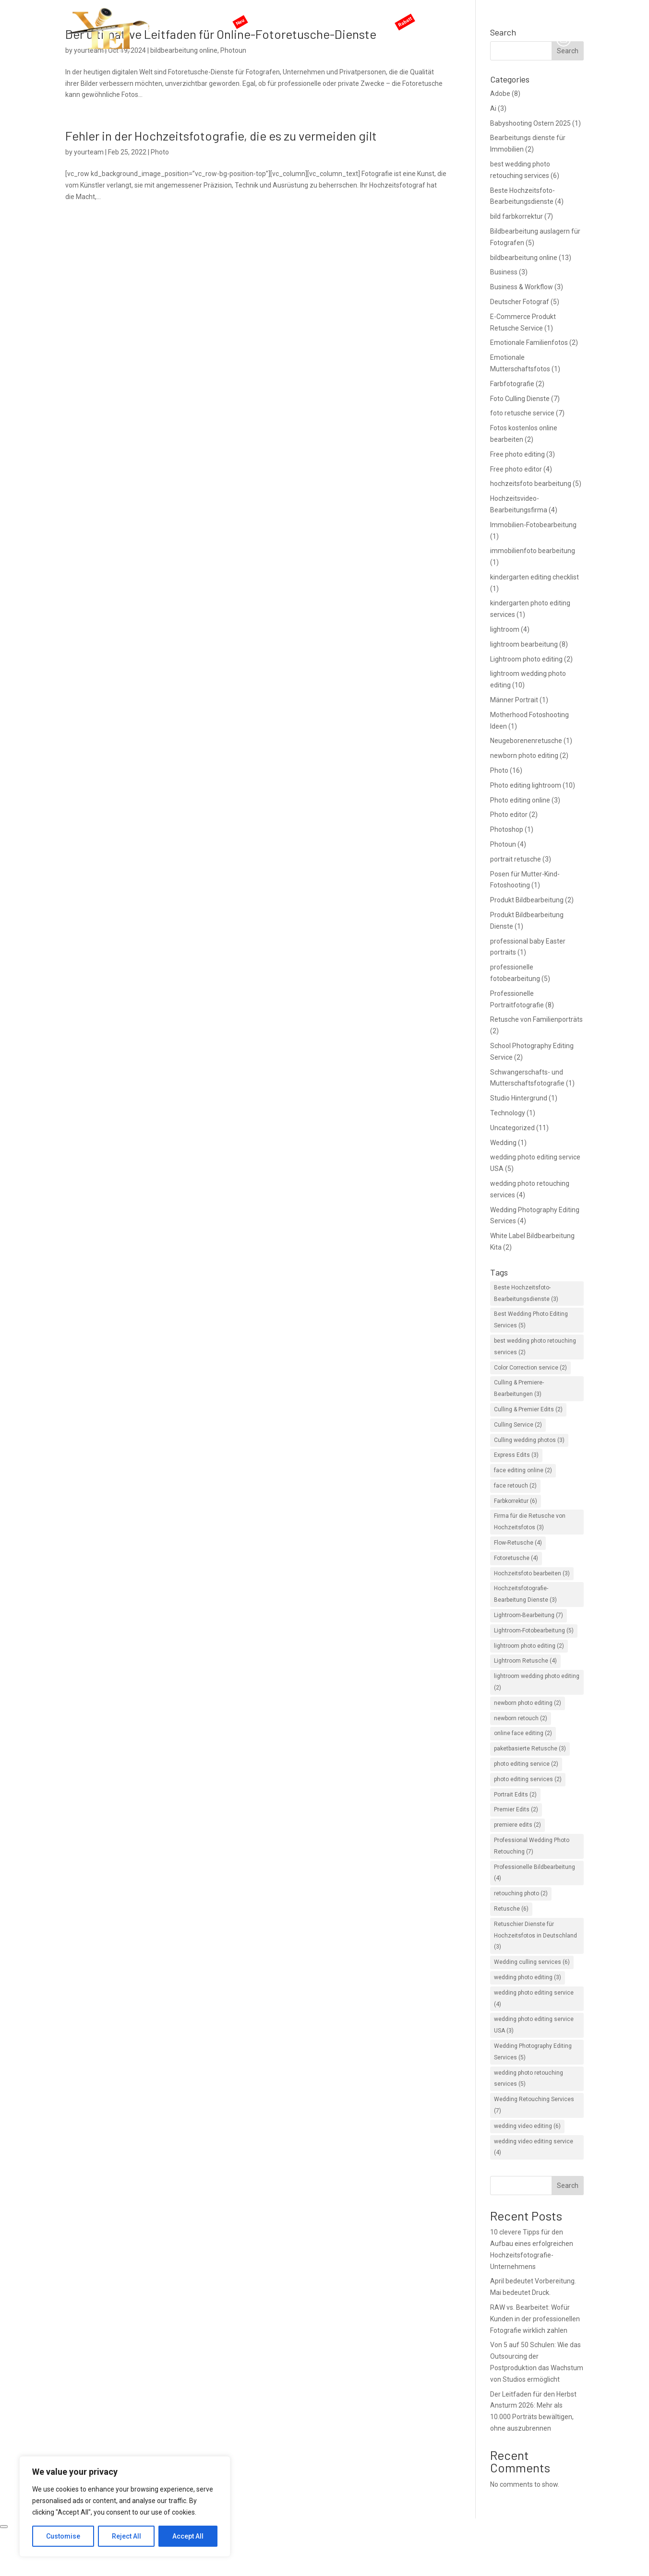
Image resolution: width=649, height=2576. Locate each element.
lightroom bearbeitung (524, 644)
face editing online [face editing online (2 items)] (523, 1470)
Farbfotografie (512, 384)
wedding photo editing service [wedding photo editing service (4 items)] (534, 1998)
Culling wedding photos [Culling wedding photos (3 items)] (529, 1440)
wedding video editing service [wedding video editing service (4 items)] (533, 2147)
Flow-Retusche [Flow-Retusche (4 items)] (518, 1542)
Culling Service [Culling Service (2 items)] (518, 1424)
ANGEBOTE (420, 17)
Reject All (126, 2536)
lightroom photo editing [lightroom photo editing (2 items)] (529, 1645)
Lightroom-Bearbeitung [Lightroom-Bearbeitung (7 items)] (528, 1615)
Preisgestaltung (366, 17)
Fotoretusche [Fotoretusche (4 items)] (516, 1558)
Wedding (503, 1142)
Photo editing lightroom (525, 785)
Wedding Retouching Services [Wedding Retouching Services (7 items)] (534, 2105)
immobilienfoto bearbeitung (532, 551)
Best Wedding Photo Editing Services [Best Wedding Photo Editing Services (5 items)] (531, 1320)
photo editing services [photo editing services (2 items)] (528, 1779)
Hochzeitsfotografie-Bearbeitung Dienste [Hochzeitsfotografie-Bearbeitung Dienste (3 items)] (525, 1594)
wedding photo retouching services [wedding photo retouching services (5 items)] (528, 2078)
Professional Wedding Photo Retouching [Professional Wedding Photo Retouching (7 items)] (531, 1846)
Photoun (503, 844)
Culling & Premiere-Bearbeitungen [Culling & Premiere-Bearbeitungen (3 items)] (519, 1388)
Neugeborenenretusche (526, 740)
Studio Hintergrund (518, 1098)
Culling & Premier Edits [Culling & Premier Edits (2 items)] (528, 1409)
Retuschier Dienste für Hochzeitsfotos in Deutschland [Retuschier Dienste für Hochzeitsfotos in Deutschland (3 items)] (535, 1935)
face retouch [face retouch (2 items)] (515, 1485)
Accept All (188, 2536)
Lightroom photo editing (526, 659)
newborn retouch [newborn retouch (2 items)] (520, 1718)
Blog (499, 17)
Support (468, 17)
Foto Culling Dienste (520, 398)
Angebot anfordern (547, 17)
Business (503, 272)
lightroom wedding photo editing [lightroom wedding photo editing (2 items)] (536, 1682)
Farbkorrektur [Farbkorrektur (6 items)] (515, 1501)
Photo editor (509, 814)
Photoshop (506, 829)
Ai (493, 108)
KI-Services (259, 17)
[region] (124, 2506)
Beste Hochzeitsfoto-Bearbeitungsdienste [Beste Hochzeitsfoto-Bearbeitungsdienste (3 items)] (526, 1293)
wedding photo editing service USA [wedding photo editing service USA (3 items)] (534, 2025)
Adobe (500, 93)
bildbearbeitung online (523, 257)
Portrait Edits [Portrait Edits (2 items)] (515, 1794)
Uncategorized (512, 1128)
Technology (507, 1113)
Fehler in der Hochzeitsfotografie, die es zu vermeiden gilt (221, 135)
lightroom (504, 629)
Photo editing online (520, 800)
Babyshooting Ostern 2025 (530, 123)
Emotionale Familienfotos (529, 342)
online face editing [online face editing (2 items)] (523, 1733)
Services (309, 17)
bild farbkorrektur (516, 216)
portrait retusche (515, 859)
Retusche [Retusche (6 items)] (511, 1908)
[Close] (4, 2526)
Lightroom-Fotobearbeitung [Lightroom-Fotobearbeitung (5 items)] (534, 1630)
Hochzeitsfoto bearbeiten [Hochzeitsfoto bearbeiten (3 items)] (532, 1573)
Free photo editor (516, 469)
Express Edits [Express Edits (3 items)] (516, 1455)
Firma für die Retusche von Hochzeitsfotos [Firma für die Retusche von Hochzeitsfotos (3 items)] (529, 1522)
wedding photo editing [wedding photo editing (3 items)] (527, 1977)
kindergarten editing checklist (534, 577)
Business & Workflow (521, 287)
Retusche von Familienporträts (536, 1019)
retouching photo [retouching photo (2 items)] (521, 1893)
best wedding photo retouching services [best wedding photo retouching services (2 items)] (535, 1346)
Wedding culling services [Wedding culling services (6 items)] (532, 1962)
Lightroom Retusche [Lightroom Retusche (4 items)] (525, 1660)
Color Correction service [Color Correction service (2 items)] (530, 1367)
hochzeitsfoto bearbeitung (530, 483)
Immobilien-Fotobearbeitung (533, 525)
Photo (160, 152)
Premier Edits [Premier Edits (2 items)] (516, 1809)
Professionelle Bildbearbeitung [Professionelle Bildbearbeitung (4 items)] (534, 1873)
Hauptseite (213, 17)
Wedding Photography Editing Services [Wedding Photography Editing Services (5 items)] (533, 2052)
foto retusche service (522, 413)
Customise (63, 2536)
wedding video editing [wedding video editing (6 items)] (527, 2126)
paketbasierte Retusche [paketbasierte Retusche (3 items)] (530, 1748)
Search (567, 2185)
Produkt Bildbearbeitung (527, 900)
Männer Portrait (514, 700)
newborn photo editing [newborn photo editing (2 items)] (527, 1703)
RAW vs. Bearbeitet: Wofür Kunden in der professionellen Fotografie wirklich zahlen (535, 2319)
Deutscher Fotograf (519, 302)
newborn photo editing (524, 755)
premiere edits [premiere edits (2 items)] (517, 1824)
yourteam (89, 152)
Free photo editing (517, 454)
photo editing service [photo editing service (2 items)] (526, 1764)
